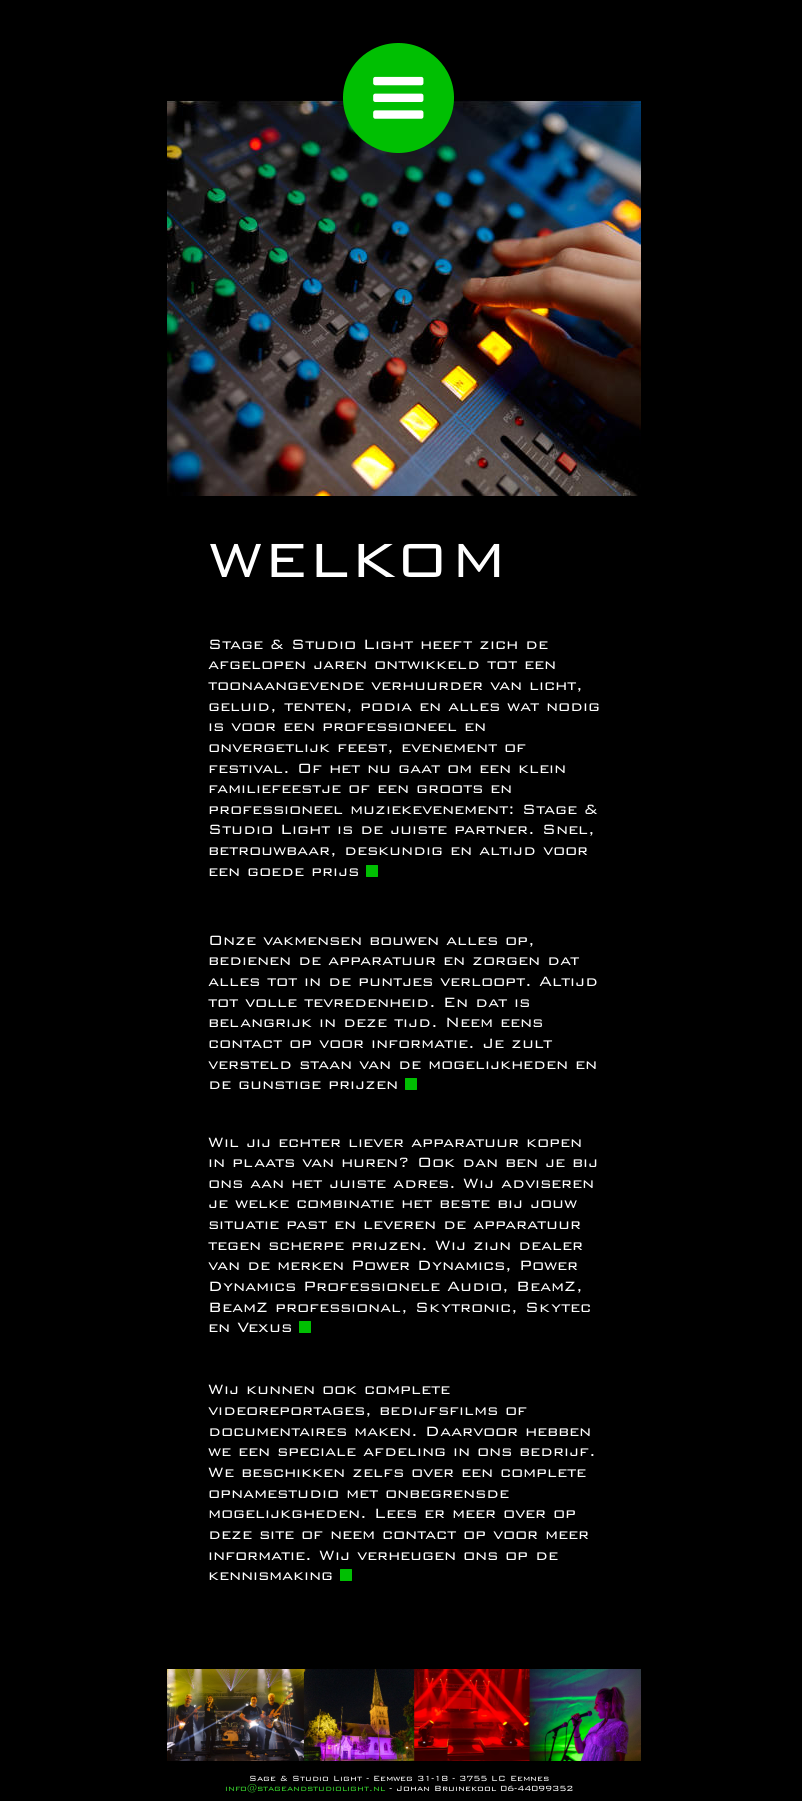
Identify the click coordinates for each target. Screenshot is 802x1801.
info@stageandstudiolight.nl (305, 1788)
